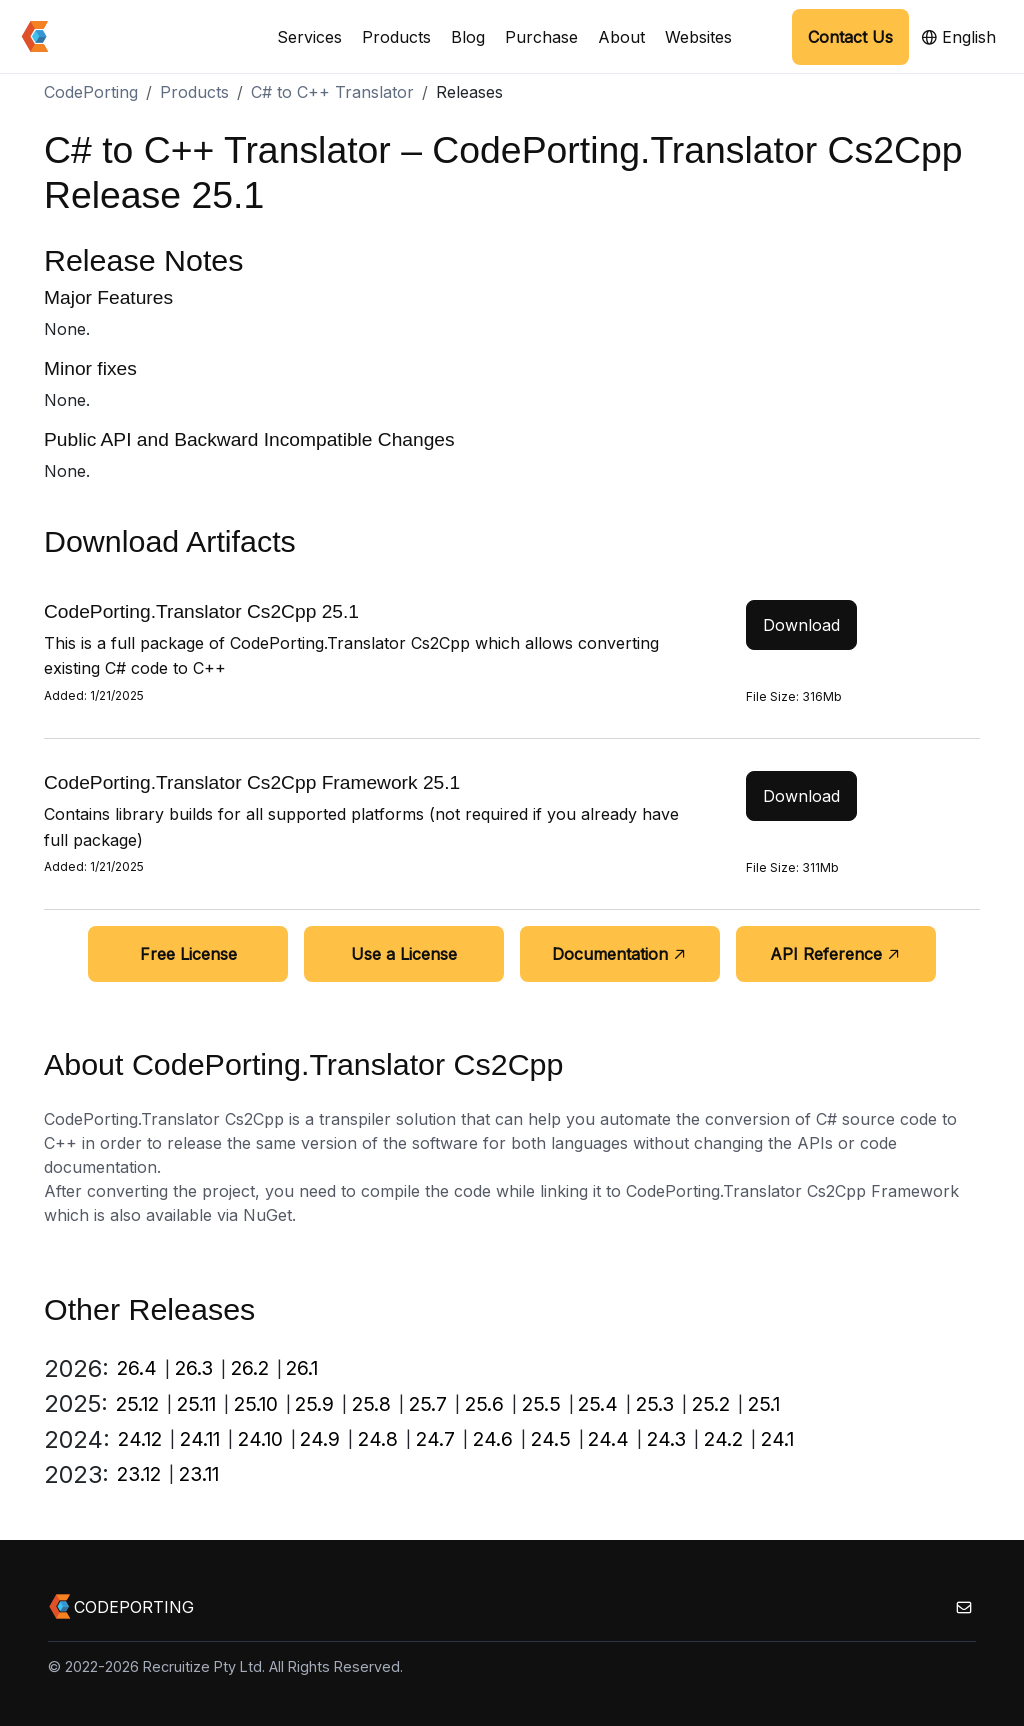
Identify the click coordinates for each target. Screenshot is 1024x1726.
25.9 (314, 1404)
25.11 (196, 1404)
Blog (468, 37)
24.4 (608, 1439)
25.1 (764, 1404)
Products (396, 37)
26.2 (250, 1368)
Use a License (404, 954)
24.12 (140, 1439)
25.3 (655, 1404)
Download (801, 625)
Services (309, 37)
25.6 (484, 1404)
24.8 (378, 1439)
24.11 (200, 1439)
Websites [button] (698, 37)
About (621, 37)
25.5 (541, 1404)
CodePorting (91, 92)
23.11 (199, 1474)
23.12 (139, 1474)
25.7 (428, 1404)
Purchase (541, 37)
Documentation (620, 954)
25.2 (711, 1404)
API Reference (836, 954)
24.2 (723, 1439)
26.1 (302, 1368)
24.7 (435, 1439)
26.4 (137, 1368)
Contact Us (850, 37)
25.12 (137, 1404)
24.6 (493, 1439)
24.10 (260, 1439)
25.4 (598, 1404)
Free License (188, 954)
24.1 (777, 1439)
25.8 (371, 1404)
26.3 (194, 1368)
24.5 (551, 1439)
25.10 (256, 1404)
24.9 (320, 1439)
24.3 (666, 1439)
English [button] (958, 37)
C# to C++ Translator (332, 92)
